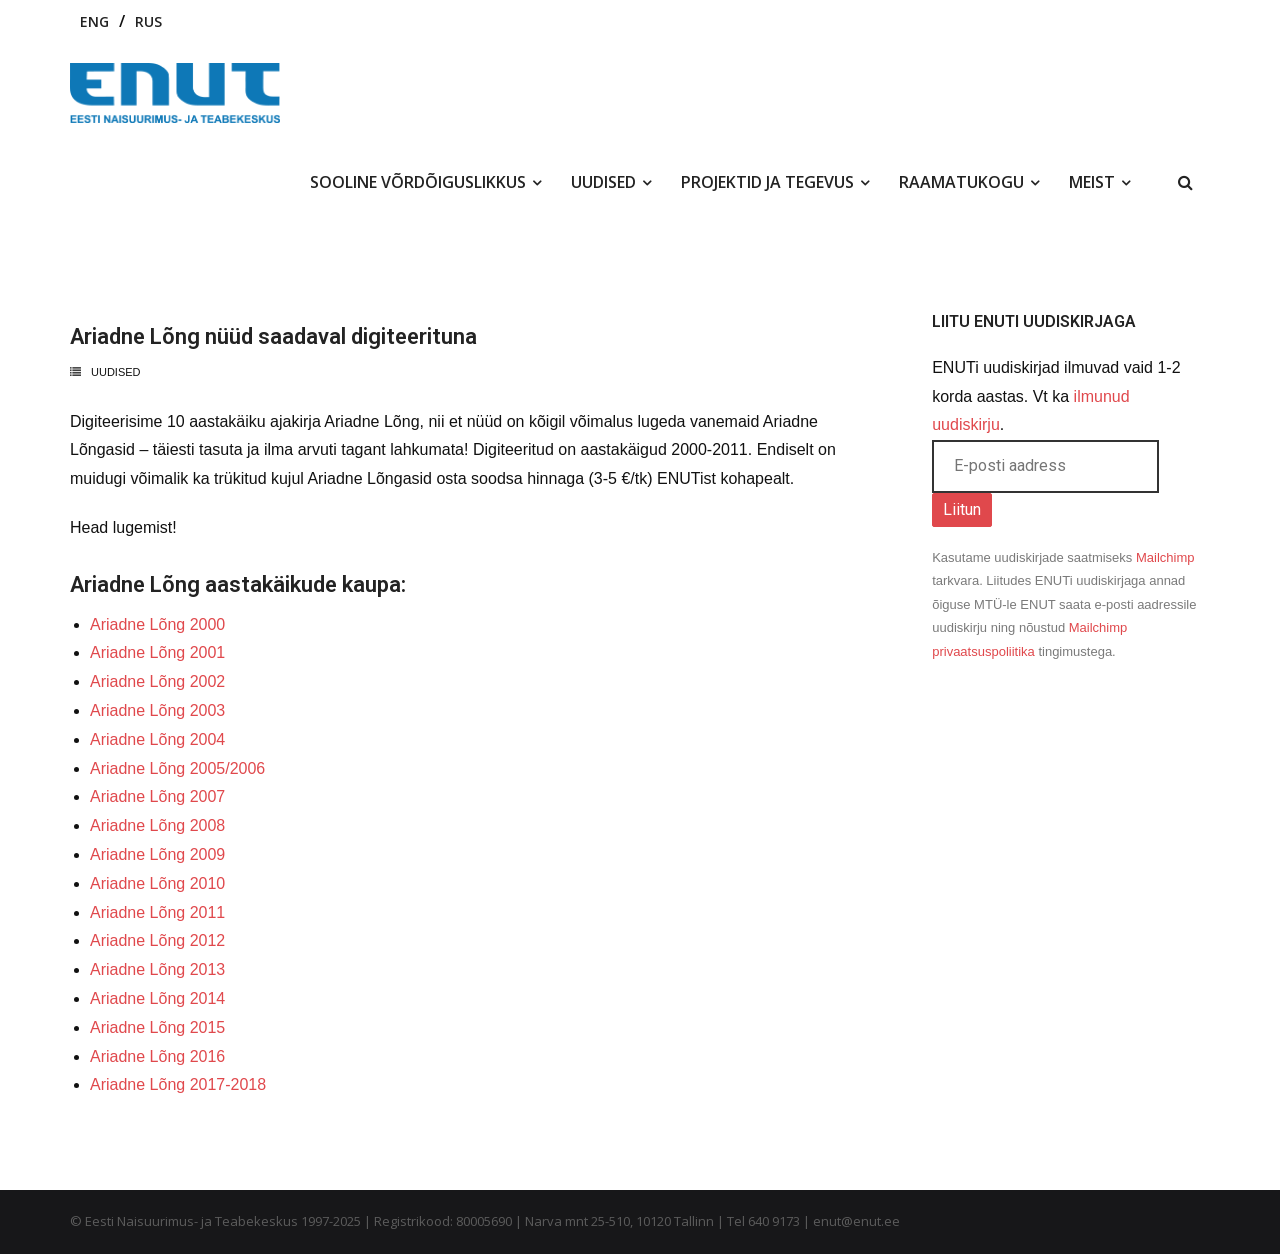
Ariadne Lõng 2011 (157, 912)
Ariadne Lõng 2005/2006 (177, 768)
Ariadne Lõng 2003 (157, 710)
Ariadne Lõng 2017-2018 (178, 1084)
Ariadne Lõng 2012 (157, 940)
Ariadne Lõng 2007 (157, 796)
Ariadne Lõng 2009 (157, 854)
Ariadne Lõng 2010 (157, 883)
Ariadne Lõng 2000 (157, 624)
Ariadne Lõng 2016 (157, 1056)
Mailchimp (1165, 557)
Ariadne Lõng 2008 (157, 825)
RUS (148, 21)
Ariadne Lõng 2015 (157, 1027)
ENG (94, 21)
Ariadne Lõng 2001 (157, 652)
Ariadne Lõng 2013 (157, 969)
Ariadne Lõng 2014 (157, 998)
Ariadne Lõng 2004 (157, 739)
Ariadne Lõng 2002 (157, 681)
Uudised (116, 372)
